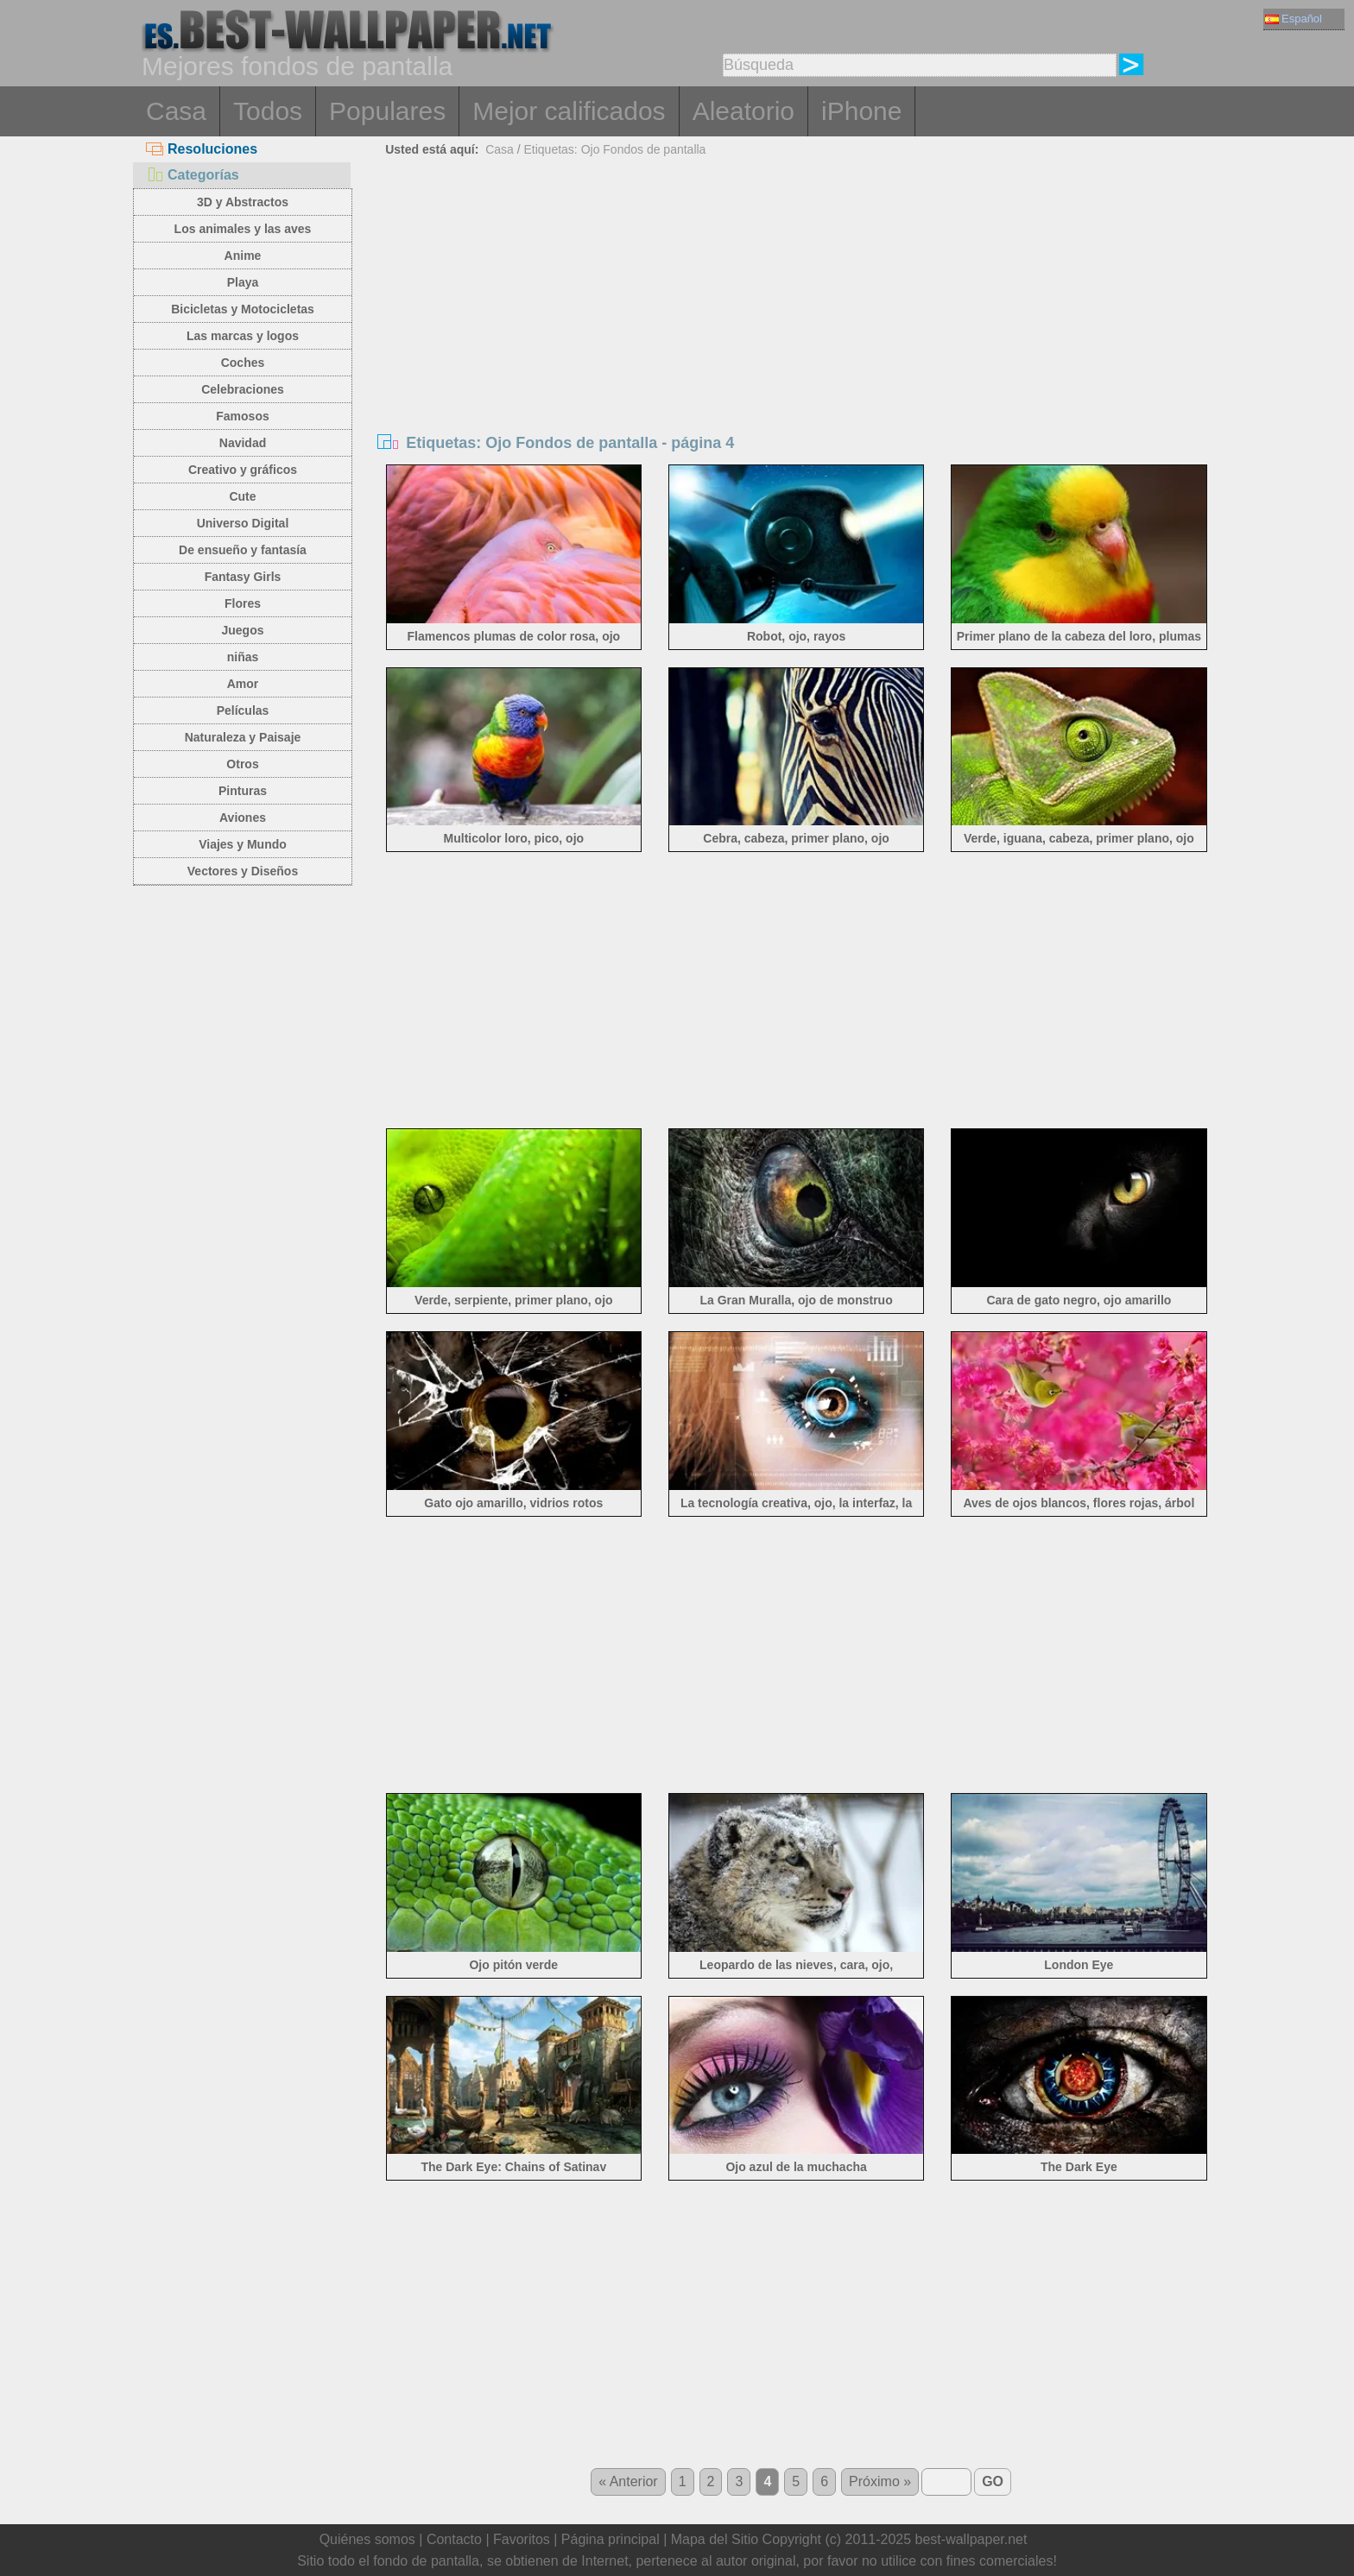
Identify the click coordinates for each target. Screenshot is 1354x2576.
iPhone (861, 111)
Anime (243, 255)
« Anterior (627, 2481)
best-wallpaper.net (971, 2539)
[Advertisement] (796, 292)
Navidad (242, 443)
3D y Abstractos (242, 202)
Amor (243, 684)
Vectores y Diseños (242, 871)
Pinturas (242, 791)
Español (1293, 18)
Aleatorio (743, 111)
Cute (242, 496)
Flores (243, 603)
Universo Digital (243, 523)
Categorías (192, 174)
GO (992, 2481)
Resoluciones (201, 149)
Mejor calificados (568, 111)
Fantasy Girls (243, 577)
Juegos (242, 630)
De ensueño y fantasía (243, 550)
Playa (243, 282)
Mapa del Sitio (714, 2539)
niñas (243, 657)
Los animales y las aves (243, 229)
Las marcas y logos (243, 336)
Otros (242, 764)
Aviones (242, 817)
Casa (176, 111)
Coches (243, 362)
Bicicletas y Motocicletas (242, 309)
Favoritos (521, 2539)
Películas (243, 710)
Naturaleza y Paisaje (243, 737)
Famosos (242, 416)
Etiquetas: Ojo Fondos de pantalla (614, 149)
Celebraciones (242, 389)
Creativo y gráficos (242, 470)
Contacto (454, 2539)
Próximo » (880, 2481)
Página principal (610, 2539)
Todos (267, 111)
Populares (387, 111)
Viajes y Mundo (243, 844)
